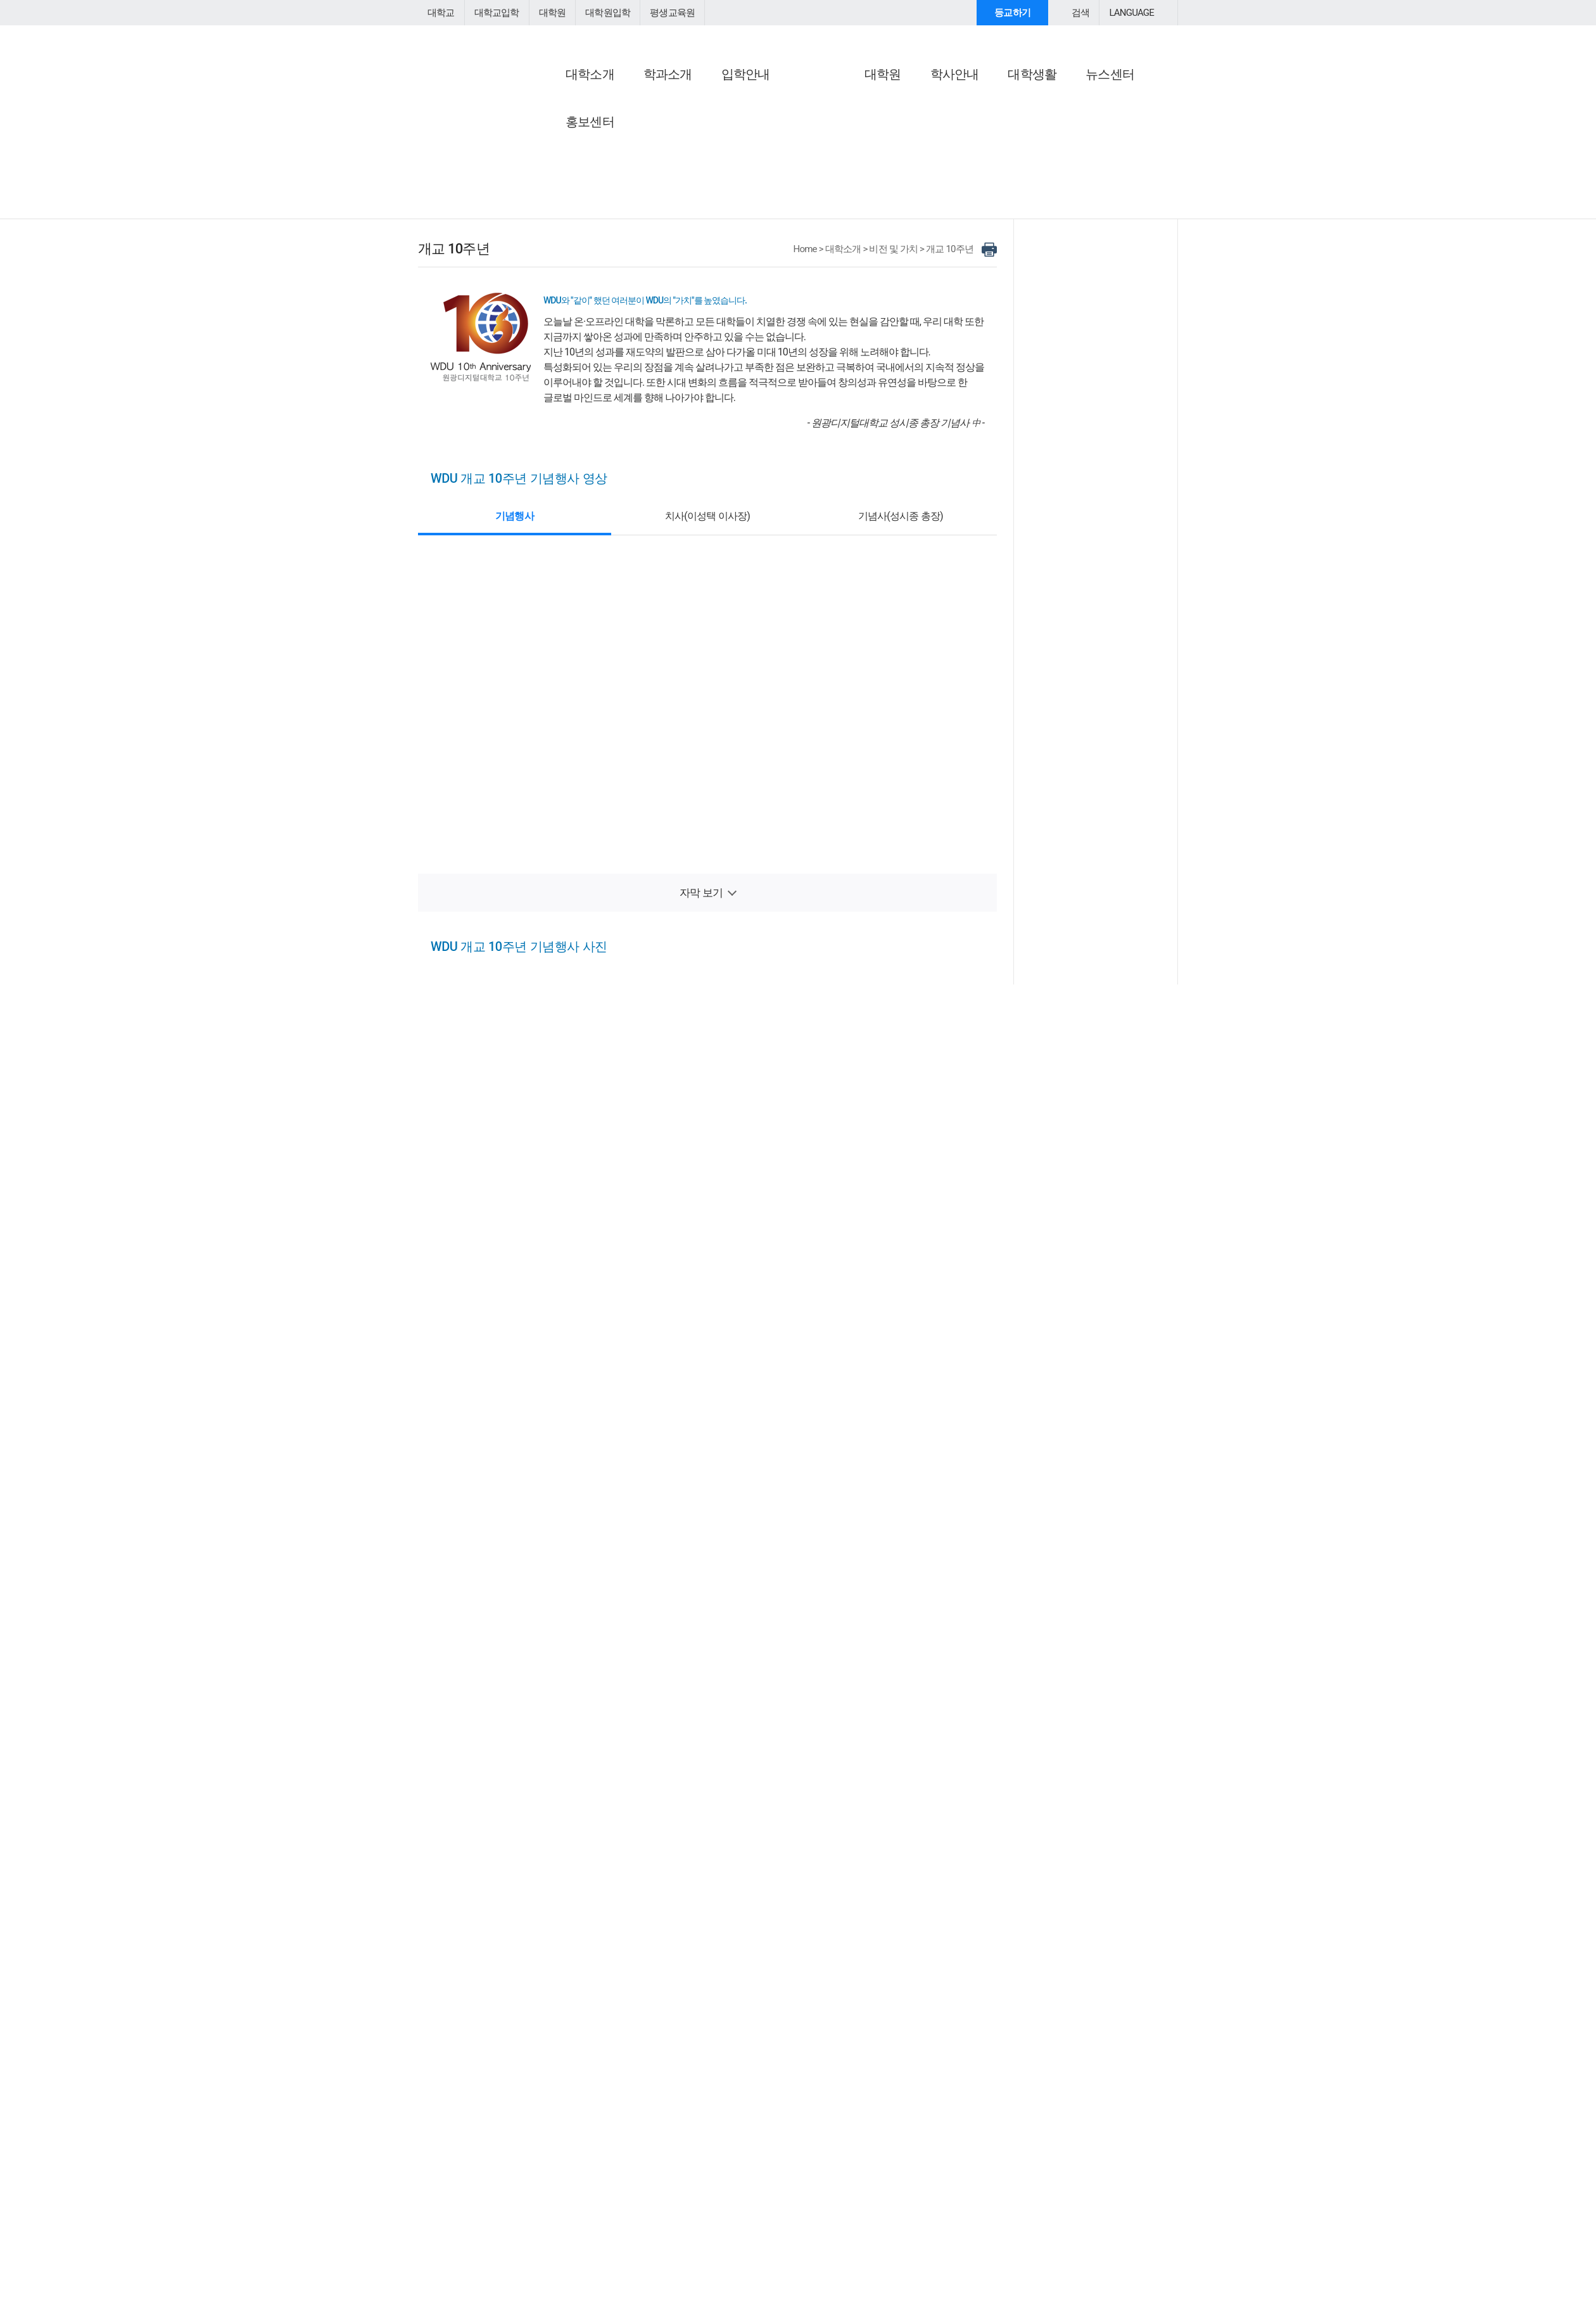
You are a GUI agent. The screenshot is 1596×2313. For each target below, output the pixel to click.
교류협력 (826, 173)
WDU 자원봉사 (835, 223)
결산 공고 (956, 166)
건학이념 (694, 135)
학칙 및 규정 (700, 211)
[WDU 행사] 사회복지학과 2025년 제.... (1098, 700)
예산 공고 (956, 150)
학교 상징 (695, 226)
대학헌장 (694, 196)
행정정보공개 (964, 257)
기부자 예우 (1090, 207)
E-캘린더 (1084, 150)
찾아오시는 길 (1099, 245)
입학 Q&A (1115, 2246)
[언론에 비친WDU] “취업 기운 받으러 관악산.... (1098, 528)
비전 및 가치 (834, 101)
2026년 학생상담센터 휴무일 (1064, 2278)
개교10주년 (829, 150)
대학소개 (850, 349)
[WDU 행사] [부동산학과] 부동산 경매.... (1098, 674)
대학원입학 (599, 12)
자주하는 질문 (1011, 2246)
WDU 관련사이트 (858, 2111)
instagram (615, 2112)
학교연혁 (694, 150)
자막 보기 (701, 992)
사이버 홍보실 (1099, 101)
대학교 (440, 12)
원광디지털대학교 (487, 54)
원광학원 (732, 2111)
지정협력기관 (833, 207)
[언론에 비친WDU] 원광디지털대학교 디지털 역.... (1098, 553)
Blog (556, 2112)
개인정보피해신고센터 (734, 2164)
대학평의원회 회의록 (978, 196)
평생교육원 (660, 12)
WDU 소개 (699, 101)
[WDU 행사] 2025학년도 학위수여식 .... (1098, 662)
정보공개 (957, 101)
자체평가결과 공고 (974, 135)
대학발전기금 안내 (1104, 192)
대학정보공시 (964, 120)
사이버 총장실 (577, 101)
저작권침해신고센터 (642, 2164)
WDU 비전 (826, 120)
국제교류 (824, 192)
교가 (685, 166)
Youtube (586, 2112)
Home (813, 349)
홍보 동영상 (1090, 120)
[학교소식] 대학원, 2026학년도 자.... (1094, 541)
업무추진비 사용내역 (978, 181)
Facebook (525, 2112)
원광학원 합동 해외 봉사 (854, 238)
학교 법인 (695, 120)
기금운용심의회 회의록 (983, 226)
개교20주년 (829, 135)
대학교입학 (493, 12)
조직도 (689, 181)
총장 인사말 (568, 120)
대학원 (546, 12)
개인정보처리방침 (452, 2164)
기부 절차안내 (1095, 223)
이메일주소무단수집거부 (544, 2164)
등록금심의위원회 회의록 (987, 211)
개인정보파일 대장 (974, 242)
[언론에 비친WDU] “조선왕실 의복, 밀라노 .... (1098, 566)
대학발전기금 (1098, 173)
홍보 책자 (1086, 135)
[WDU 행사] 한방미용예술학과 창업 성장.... (1098, 687)
